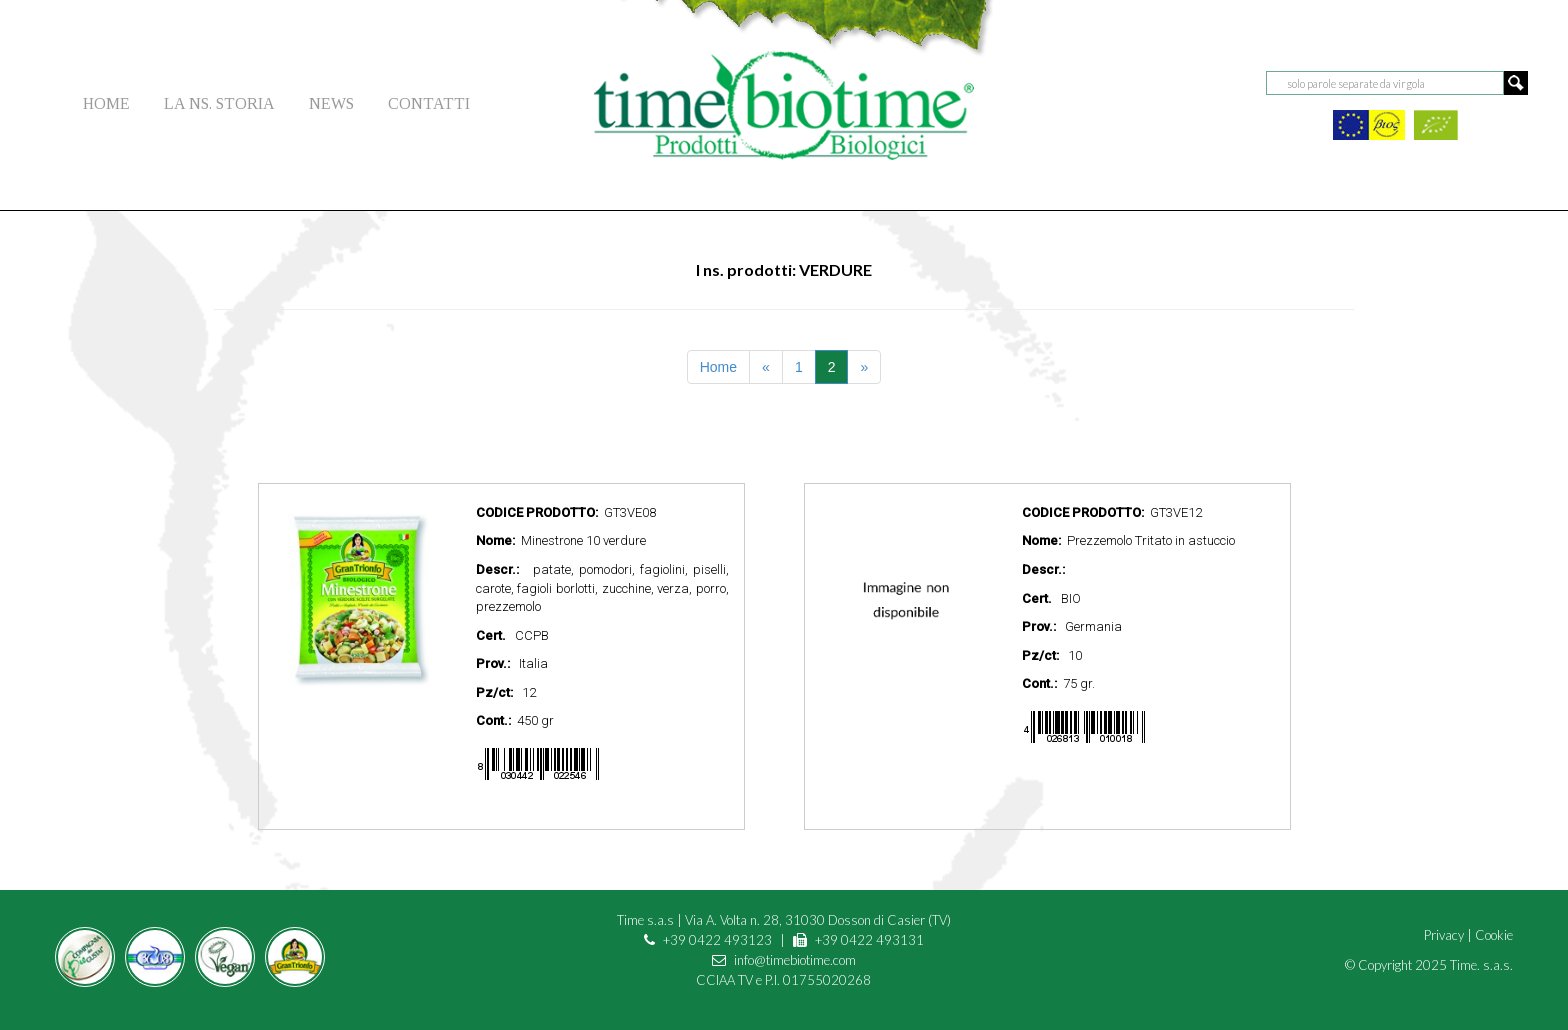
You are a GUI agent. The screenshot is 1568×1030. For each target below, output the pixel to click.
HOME (106, 103)
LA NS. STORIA (219, 103)
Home (718, 367)
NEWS (331, 103)
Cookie (1494, 935)
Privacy (1444, 935)
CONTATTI (429, 103)
